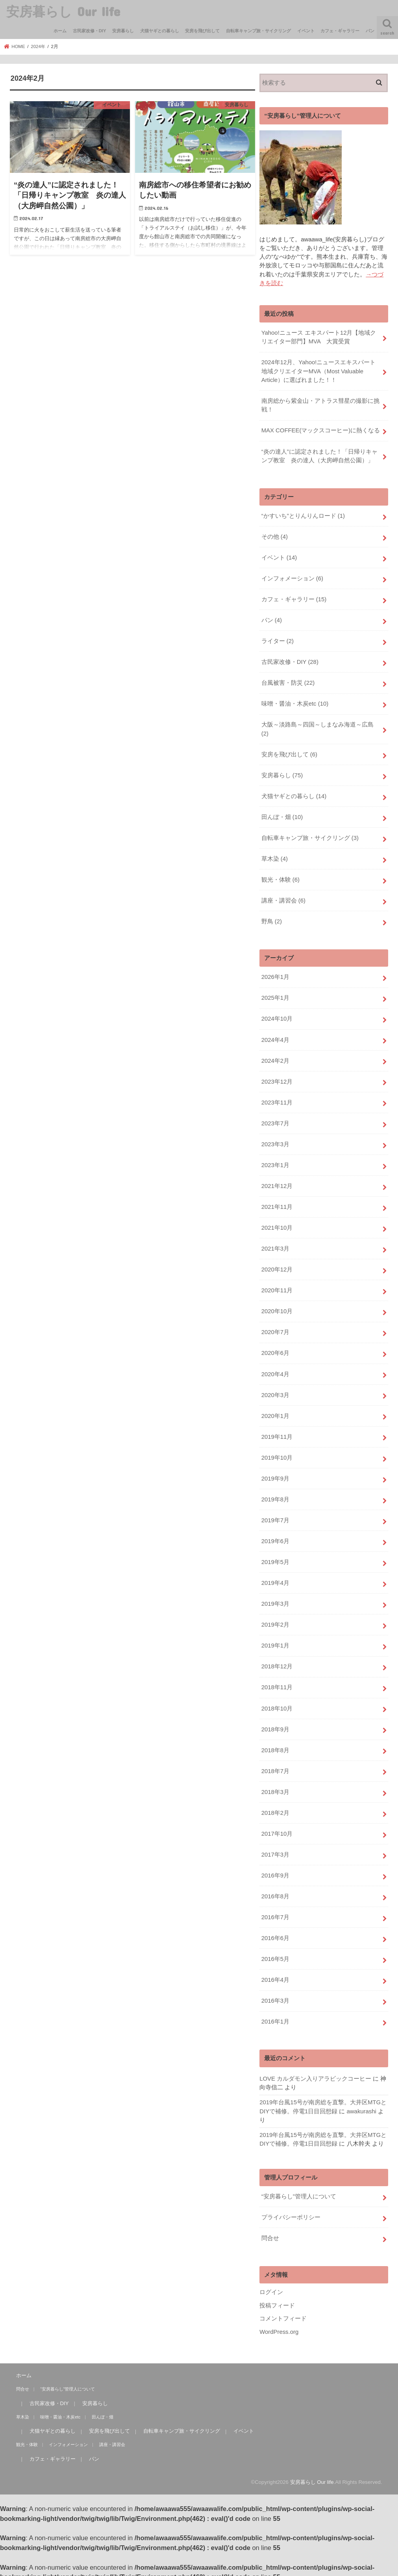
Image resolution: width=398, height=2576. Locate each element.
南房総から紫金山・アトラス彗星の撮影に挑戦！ (320, 404)
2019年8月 (275, 1496)
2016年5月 (275, 1954)
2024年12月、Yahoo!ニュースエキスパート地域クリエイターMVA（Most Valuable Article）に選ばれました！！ (318, 371)
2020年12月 (276, 1267)
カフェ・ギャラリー (339, 30)
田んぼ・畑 (282, 815)
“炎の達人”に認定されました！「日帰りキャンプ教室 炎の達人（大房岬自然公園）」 (319, 455)
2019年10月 (276, 1454)
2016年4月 (275, 1975)
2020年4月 (275, 1371)
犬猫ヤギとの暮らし (159, 30)
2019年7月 (275, 1517)
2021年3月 (275, 1246)
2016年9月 (275, 1871)
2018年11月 (276, 1683)
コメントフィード (283, 2312)
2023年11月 (276, 1100)
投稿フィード (277, 2299)
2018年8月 (275, 1745)
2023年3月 (275, 1142)
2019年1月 (275, 1641)
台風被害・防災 (288, 682)
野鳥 (271, 920)
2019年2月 (275, 1621)
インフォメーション (292, 578)
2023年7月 (275, 1121)
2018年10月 (276, 1704)
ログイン (271, 2286)
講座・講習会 (283, 899)
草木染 (274, 857)
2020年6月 (275, 1350)
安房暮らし (123, 30)
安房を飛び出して (202, 30)
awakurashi (361, 2106)
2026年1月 (275, 975)
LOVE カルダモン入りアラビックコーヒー (315, 2073)
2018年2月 (275, 1808)
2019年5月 (275, 1558)
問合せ (270, 2232)
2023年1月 (275, 1162)
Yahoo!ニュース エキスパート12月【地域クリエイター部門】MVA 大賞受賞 (318, 337)
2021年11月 (276, 1204)
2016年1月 (275, 2016)
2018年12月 (276, 1662)
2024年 (38, 46)
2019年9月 (275, 1475)
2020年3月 (275, 1391)
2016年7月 (275, 1912)
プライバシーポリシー (290, 2212)
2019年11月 (276, 1433)
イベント (306, 30)
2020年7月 (275, 1329)
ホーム (60, 30)
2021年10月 (276, 1225)
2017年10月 (276, 1829)
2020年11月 (276, 1287)
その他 (274, 536)
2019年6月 (275, 1537)
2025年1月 (275, 996)
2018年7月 (275, 1766)
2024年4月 (275, 1037)
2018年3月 (275, 1787)
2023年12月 (276, 1079)
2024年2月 (275, 1058)
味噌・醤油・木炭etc (294, 702)
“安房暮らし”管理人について (298, 2191)
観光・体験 (280, 878)
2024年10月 (276, 1017)
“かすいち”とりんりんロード (303, 515)
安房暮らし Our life (63, 11)
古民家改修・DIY (89, 30)
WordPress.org (278, 2326)
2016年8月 (275, 1891)
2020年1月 (275, 1412)
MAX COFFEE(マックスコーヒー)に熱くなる (320, 430)
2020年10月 (276, 1308)
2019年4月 (275, 1579)
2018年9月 (275, 1725)
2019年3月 (275, 1600)
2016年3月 (275, 1995)
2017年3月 (275, 1850)
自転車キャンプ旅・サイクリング (258, 30)
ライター (277, 640)
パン (370, 30)
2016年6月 (275, 1933)
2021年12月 (276, 1183)
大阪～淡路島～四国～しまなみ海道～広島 (317, 727)
